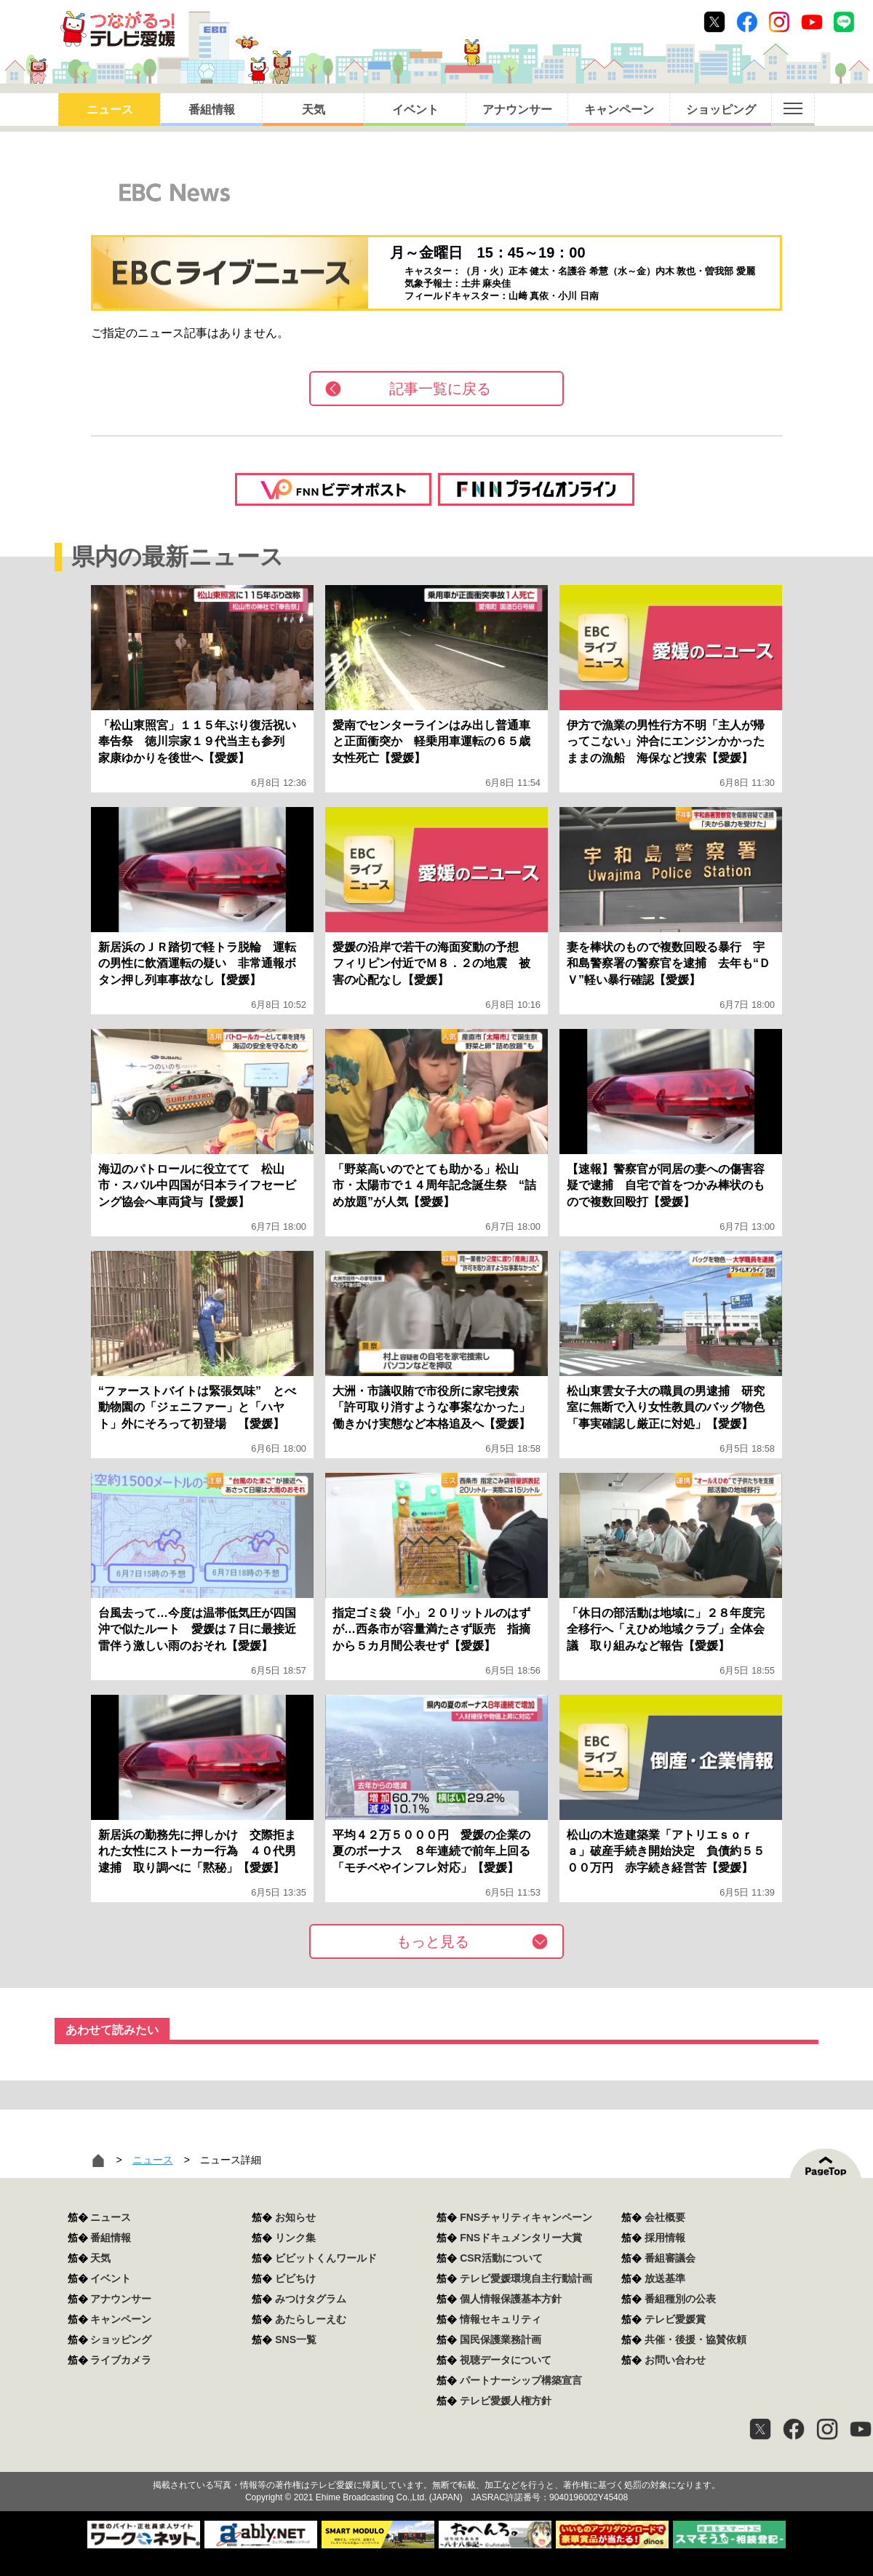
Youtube (812, 22)
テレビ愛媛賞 (675, 2319)
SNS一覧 (295, 2339)
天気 (313, 109)
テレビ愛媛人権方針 (505, 2400)
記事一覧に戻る (440, 389)
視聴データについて (505, 2360)
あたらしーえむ (310, 2319)
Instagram (779, 22)
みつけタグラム (310, 2299)
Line (844, 22)
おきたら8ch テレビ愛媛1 (117, 28)
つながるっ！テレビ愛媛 (436, 2460)
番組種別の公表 (680, 2299)
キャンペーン (619, 109)
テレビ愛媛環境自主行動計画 (526, 2278)
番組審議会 (670, 2258)
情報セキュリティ (500, 2319)
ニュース (110, 109)
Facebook (747, 22)
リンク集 (295, 2237)
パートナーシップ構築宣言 (521, 2380)
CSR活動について (501, 2258)
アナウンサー (517, 109)
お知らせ (295, 2217)
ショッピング (721, 109)
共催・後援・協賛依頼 (695, 2339)
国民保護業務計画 (500, 2339)
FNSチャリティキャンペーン (526, 2217)
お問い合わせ (675, 2360)
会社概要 (665, 2217)
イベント (415, 109)
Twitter (714, 22)
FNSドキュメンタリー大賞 (521, 2237)
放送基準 (665, 2278)
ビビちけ (295, 2278)
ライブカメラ (120, 2360)
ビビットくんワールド (326, 2258)
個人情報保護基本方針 (511, 2299)
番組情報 (211, 109)
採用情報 (665, 2237)
